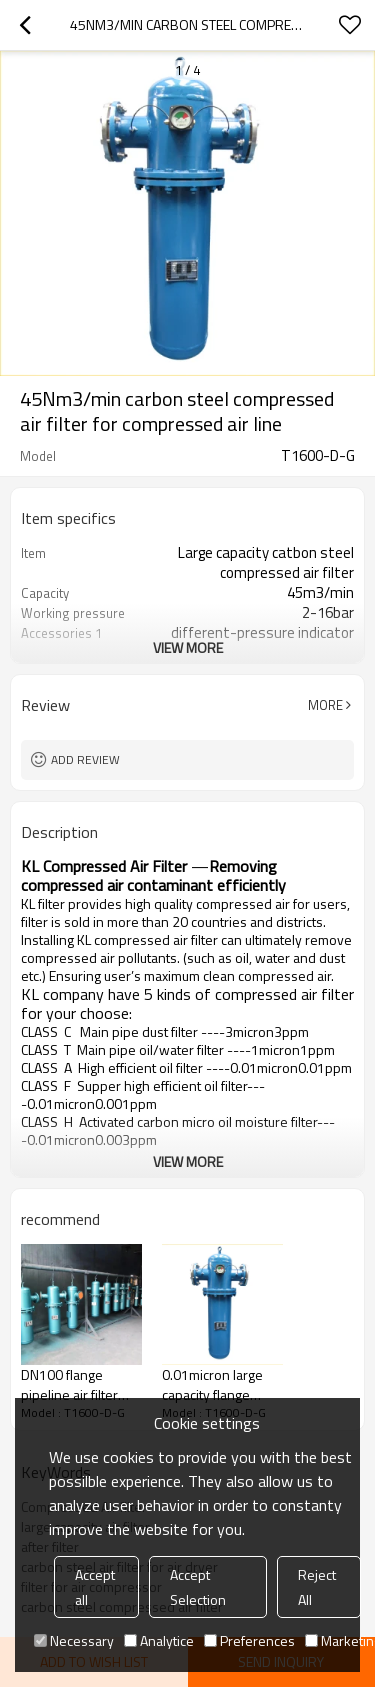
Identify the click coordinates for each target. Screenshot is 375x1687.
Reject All (317, 1587)
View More (188, 647)
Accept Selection (198, 1587)
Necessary (74, 1640)
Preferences (249, 1640)
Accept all (95, 1587)
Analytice (159, 1640)
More (325, 705)
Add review (85, 759)
